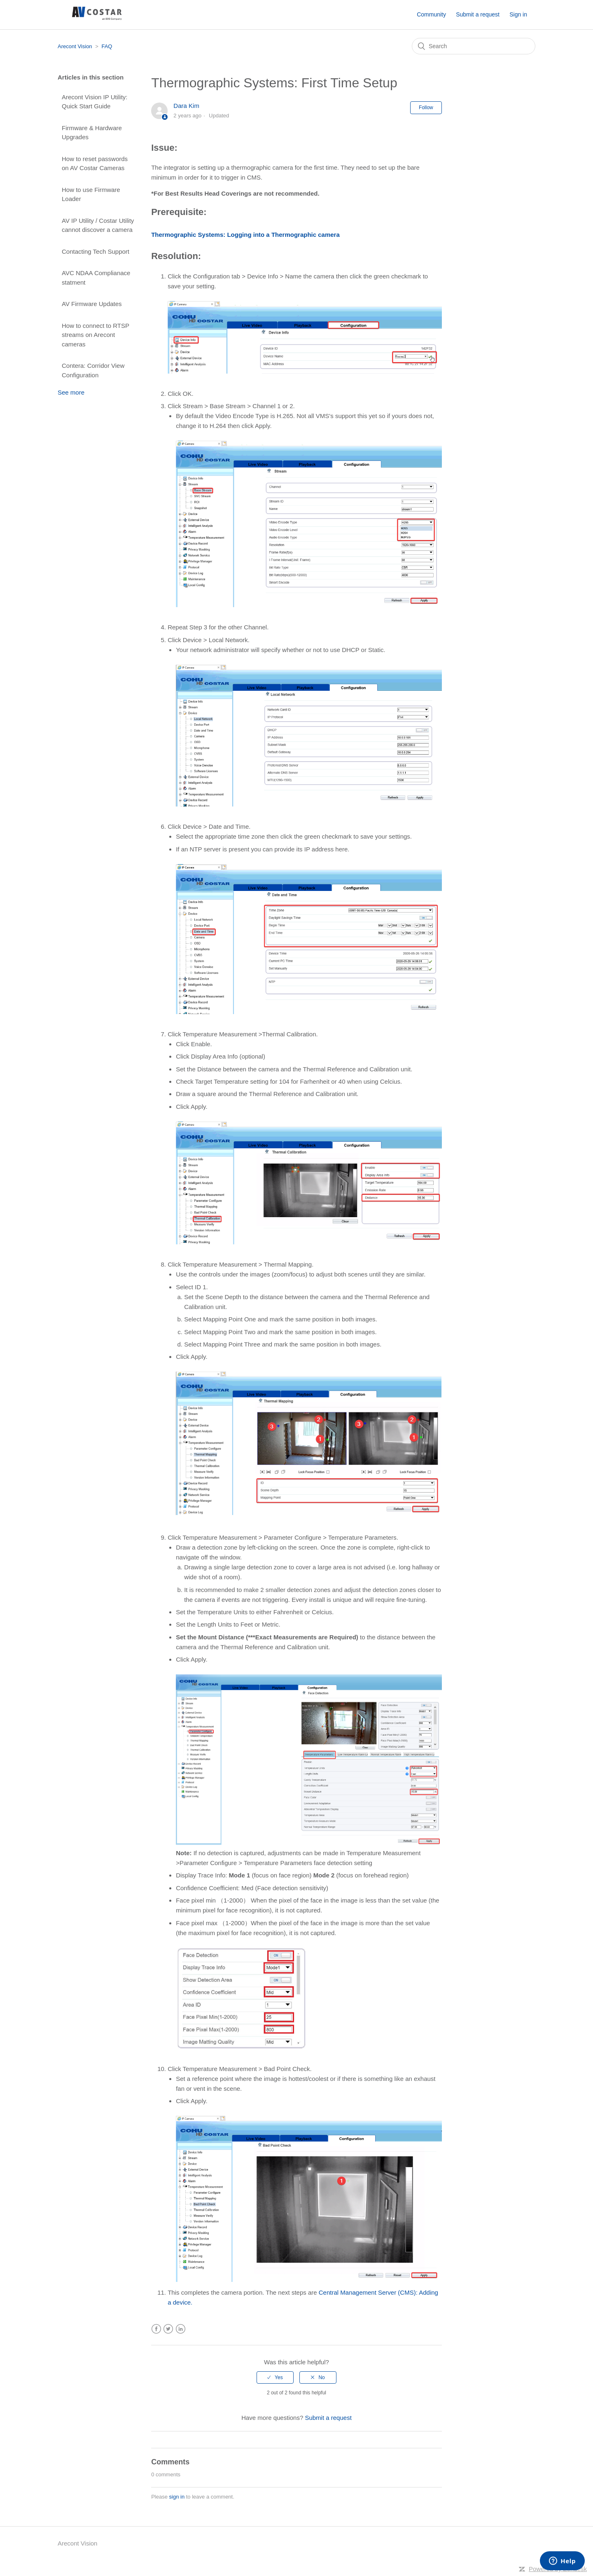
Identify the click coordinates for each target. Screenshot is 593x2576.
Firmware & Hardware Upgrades (92, 132)
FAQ (106, 46)
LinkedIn (180, 2329)
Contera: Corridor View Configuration (93, 370)
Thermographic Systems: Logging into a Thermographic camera (245, 234)
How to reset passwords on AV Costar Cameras (95, 163)
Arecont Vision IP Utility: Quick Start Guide (95, 102)
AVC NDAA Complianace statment (96, 277)
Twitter (168, 2329)
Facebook (156, 2329)
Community (431, 14)
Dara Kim (186, 105)
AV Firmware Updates (92, 303)
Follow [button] (426, 107)
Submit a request (478, 14)
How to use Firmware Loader (91, 194)
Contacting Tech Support (95, 251)
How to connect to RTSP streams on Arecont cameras (95, 335)
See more (71, 392)
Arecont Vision (75, 46)
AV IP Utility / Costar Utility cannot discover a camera (98, 225)
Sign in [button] (518, 14)
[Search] (473, 46)
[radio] (275, 2377)
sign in (177, 2497)
